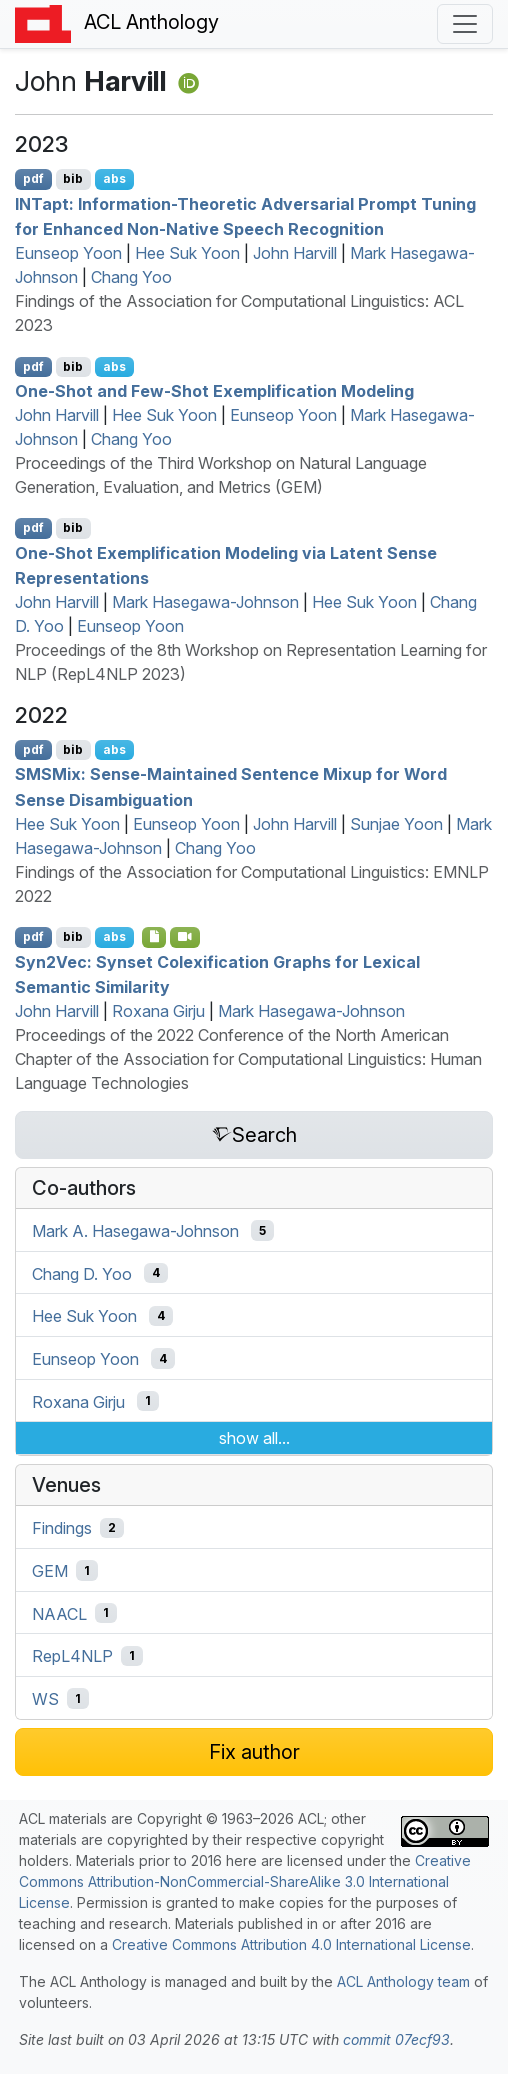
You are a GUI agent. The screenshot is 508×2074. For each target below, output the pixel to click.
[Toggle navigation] (465, 24)
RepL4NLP (72, 1656)
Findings (62, 1528)
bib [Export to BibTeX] (73, 178)
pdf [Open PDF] (33, 178)
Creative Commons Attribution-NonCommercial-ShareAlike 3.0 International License (245, 1881)
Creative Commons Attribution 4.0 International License (291, 1944)
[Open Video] (185, 937)
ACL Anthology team (403, 1981)
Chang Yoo (131, 277)
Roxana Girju (158, 1011)
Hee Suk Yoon (187, 253)
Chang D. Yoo (82, 1273)
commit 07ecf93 (396, 2039)
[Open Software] (154, 937)
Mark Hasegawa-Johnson (205, 602)
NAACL (59, 1613)
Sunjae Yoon (396, 824)
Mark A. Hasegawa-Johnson (135, 1231)
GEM (50, 1571)
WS (45, 1699)
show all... (254, 1438)
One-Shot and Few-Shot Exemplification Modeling (214, 391)
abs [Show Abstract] (114, 178)
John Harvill (295, 253)
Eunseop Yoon (68, 253)
